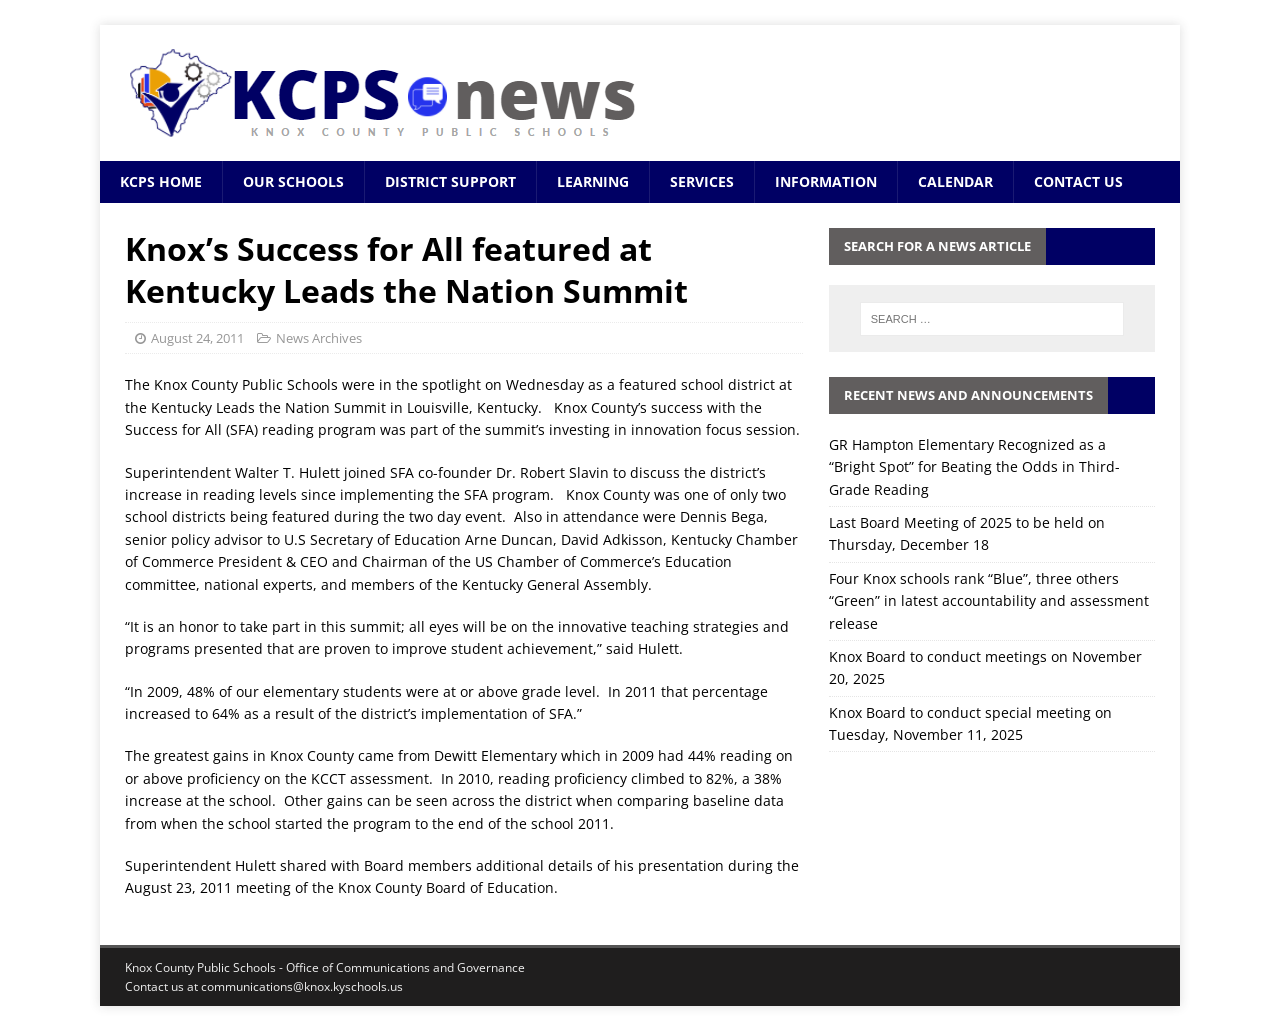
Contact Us (1078, 181)
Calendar (955, 181)
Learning (593, 181)
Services (702, 181)
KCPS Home (161, 181)
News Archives (319, 338)
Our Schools (293, 181)
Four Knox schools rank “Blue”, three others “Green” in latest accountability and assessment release (989, 601)
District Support (450, 181)
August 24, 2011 (197, 338)
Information (826, 181)
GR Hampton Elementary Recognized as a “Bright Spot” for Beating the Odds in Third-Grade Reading (974, 467)
